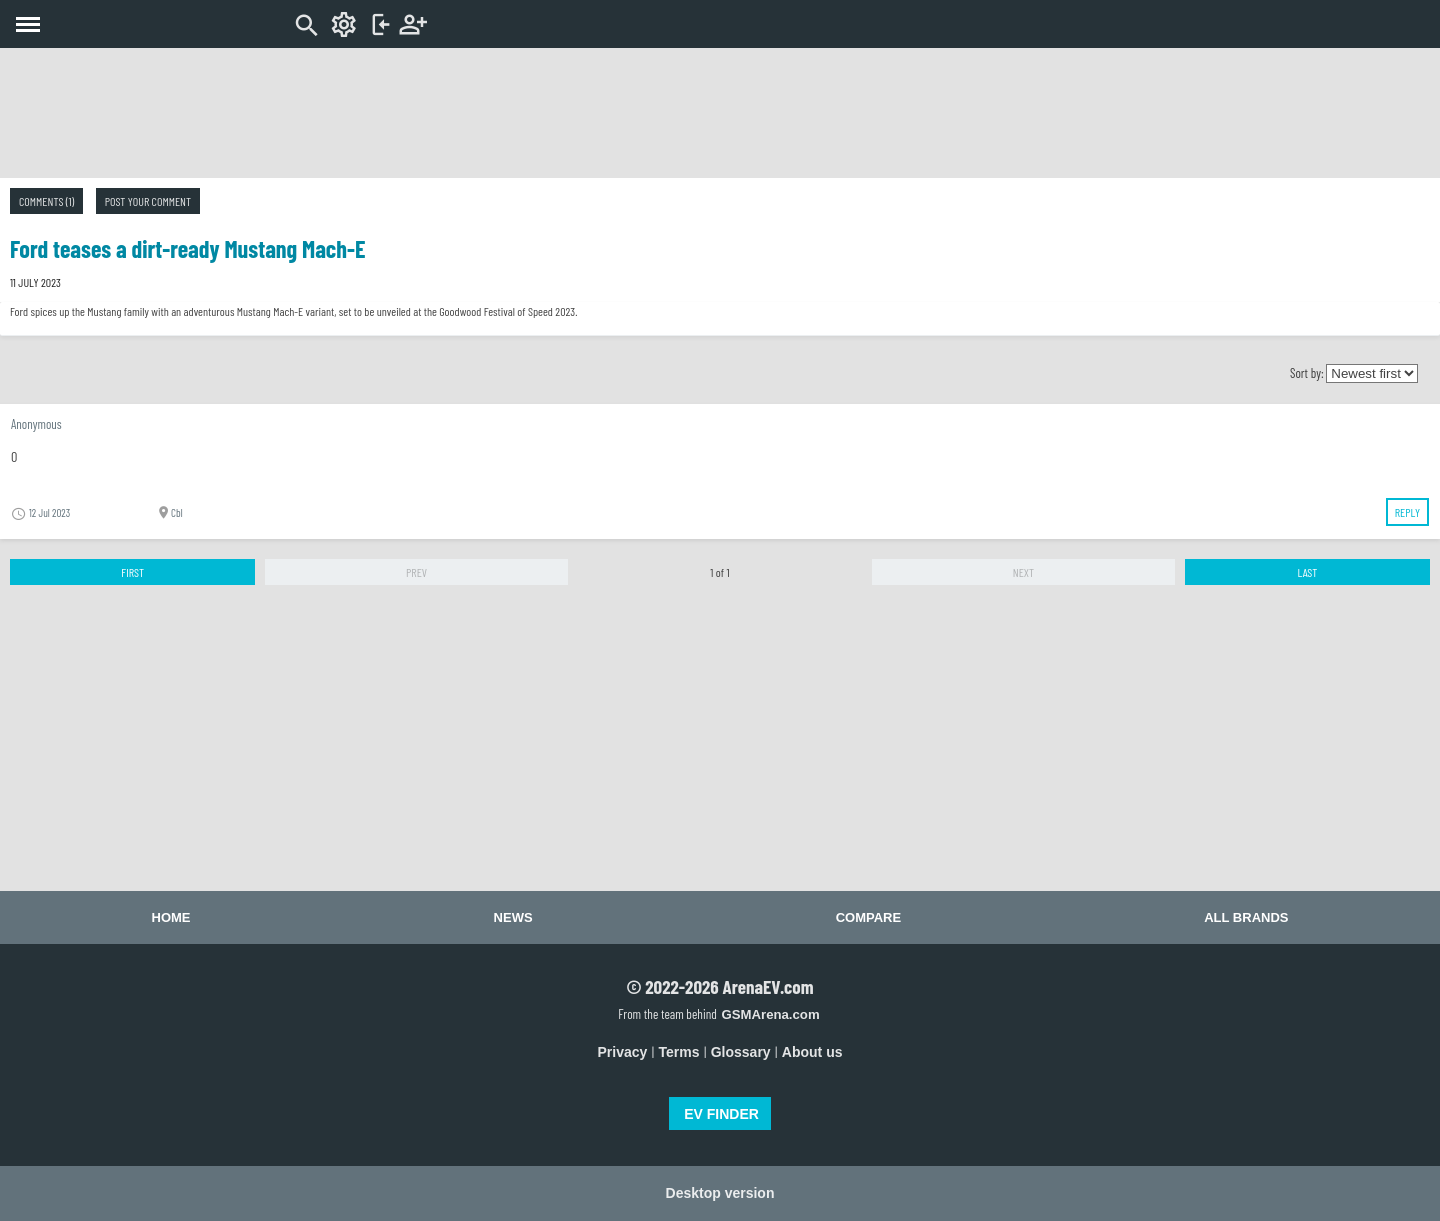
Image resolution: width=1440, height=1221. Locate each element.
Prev (416, 572)
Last (1307, 572)
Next (1023, 572)
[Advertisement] (720, 113)
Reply (1407, 512)
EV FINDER (721, 1114)
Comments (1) (46, 201)
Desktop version (720, 1193)
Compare (868, 917)
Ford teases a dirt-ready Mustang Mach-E (187, 248)
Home (171, 917)
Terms (679, 1052)
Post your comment (148, 201)
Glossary (741, 1052)
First (132, 572)
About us (812, 1052)
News (513, 917)
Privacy (623, 1052)
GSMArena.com (770, 1014)
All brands (1246, 917)
